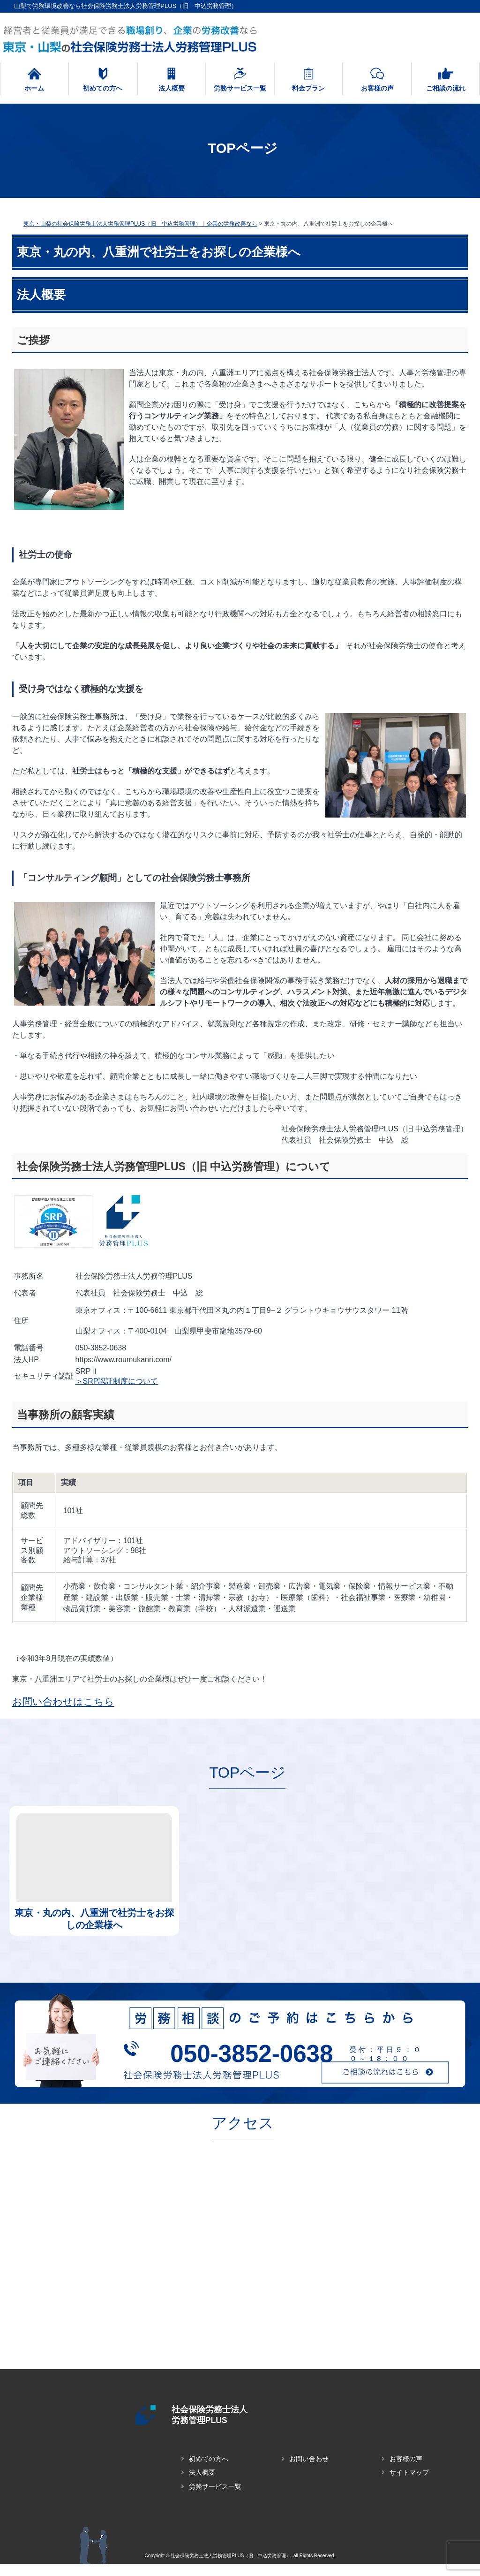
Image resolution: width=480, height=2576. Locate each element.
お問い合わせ (309, 2470)
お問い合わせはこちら (63, 1701)
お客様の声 (406, 2470)
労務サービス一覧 (215, 2497)
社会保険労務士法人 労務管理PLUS (228, 2414)
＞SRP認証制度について (116, 1381)
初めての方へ (208, 2470)
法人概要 (202, 2484)
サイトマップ (409, 2484)
